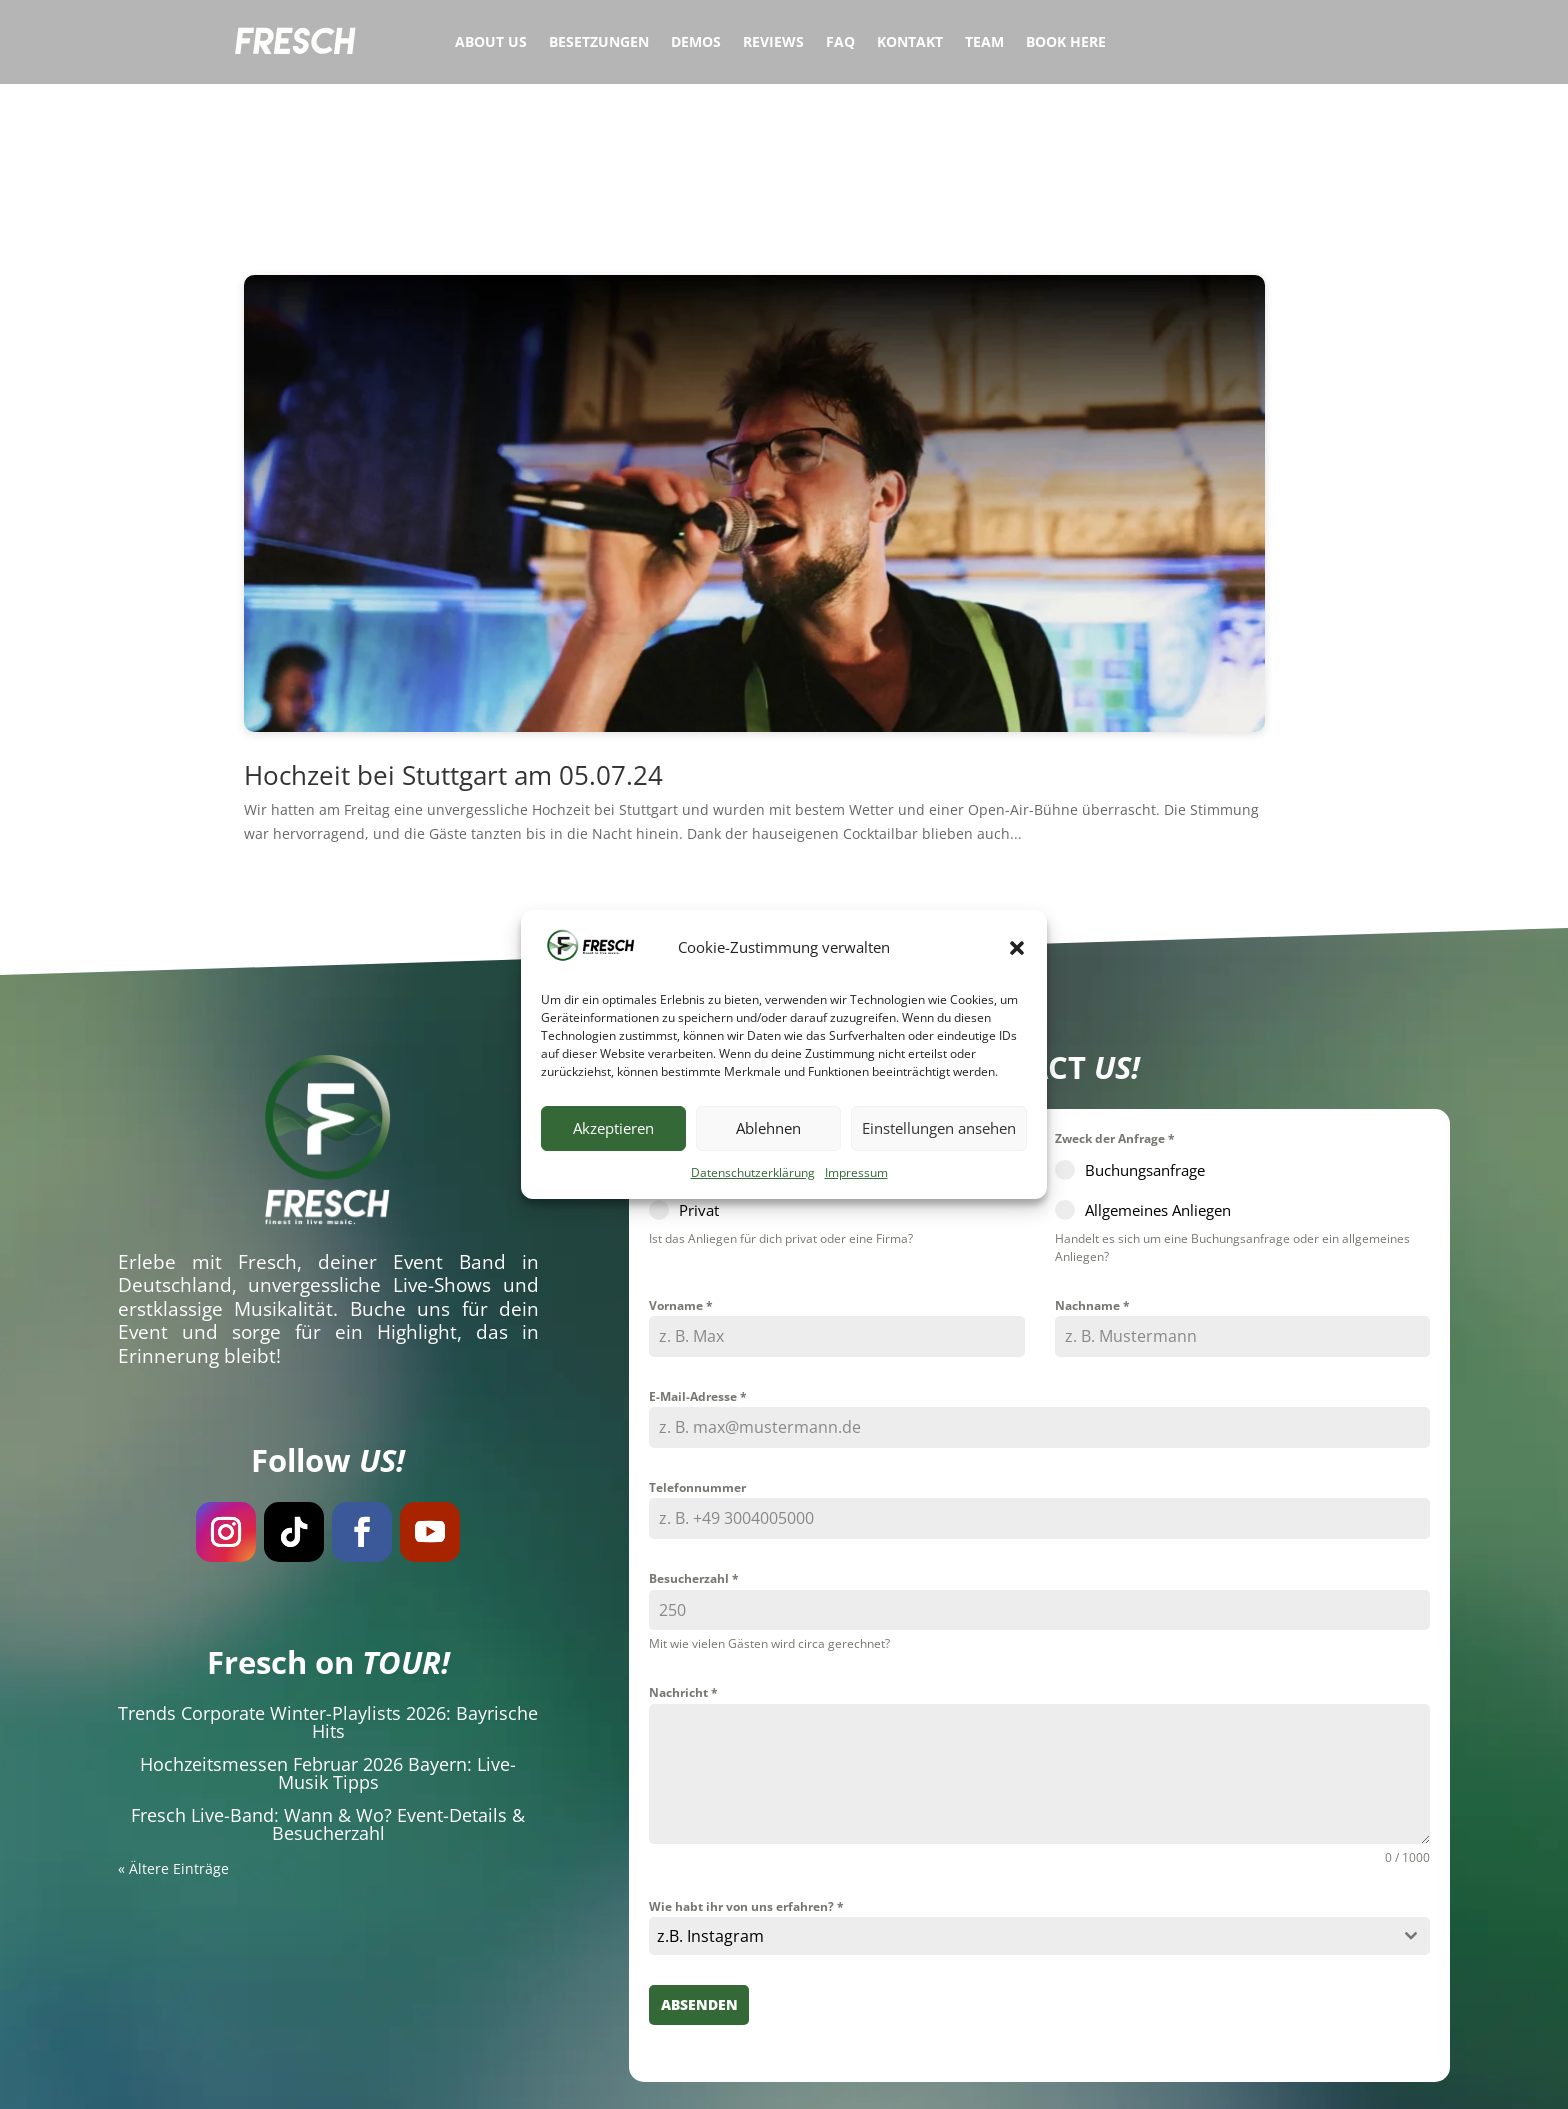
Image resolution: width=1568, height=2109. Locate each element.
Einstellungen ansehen (939, 1128)
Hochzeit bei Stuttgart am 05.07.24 (453, 642)
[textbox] (1020, 1804)
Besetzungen (599, 43)
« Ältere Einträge (173, 1735)
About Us (491, 43)
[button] (1017, 948)
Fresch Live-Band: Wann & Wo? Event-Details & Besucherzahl (328, 1691)
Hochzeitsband (690, 2077)
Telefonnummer (697, 1354)
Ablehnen (768, 1128)
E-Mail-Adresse (698, 1263)
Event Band (449, 1129)
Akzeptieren (613, 1128)
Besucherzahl (694, 1446)
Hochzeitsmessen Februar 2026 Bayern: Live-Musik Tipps (328, 1640)
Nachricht (683, 1560)
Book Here (1066, 43)
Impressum (856, 1172)
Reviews (773, 43)
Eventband (596, 2077)
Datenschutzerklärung (753, 1172)
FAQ (840, 43)
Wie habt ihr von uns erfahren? (746, 1773)
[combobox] (1039, 1804)
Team (984, 43)
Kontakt (910, 43)
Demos (696, 43)
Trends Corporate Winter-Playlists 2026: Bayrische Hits (328, 1589)
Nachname (1092, 1172)
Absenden (699, 1872)
